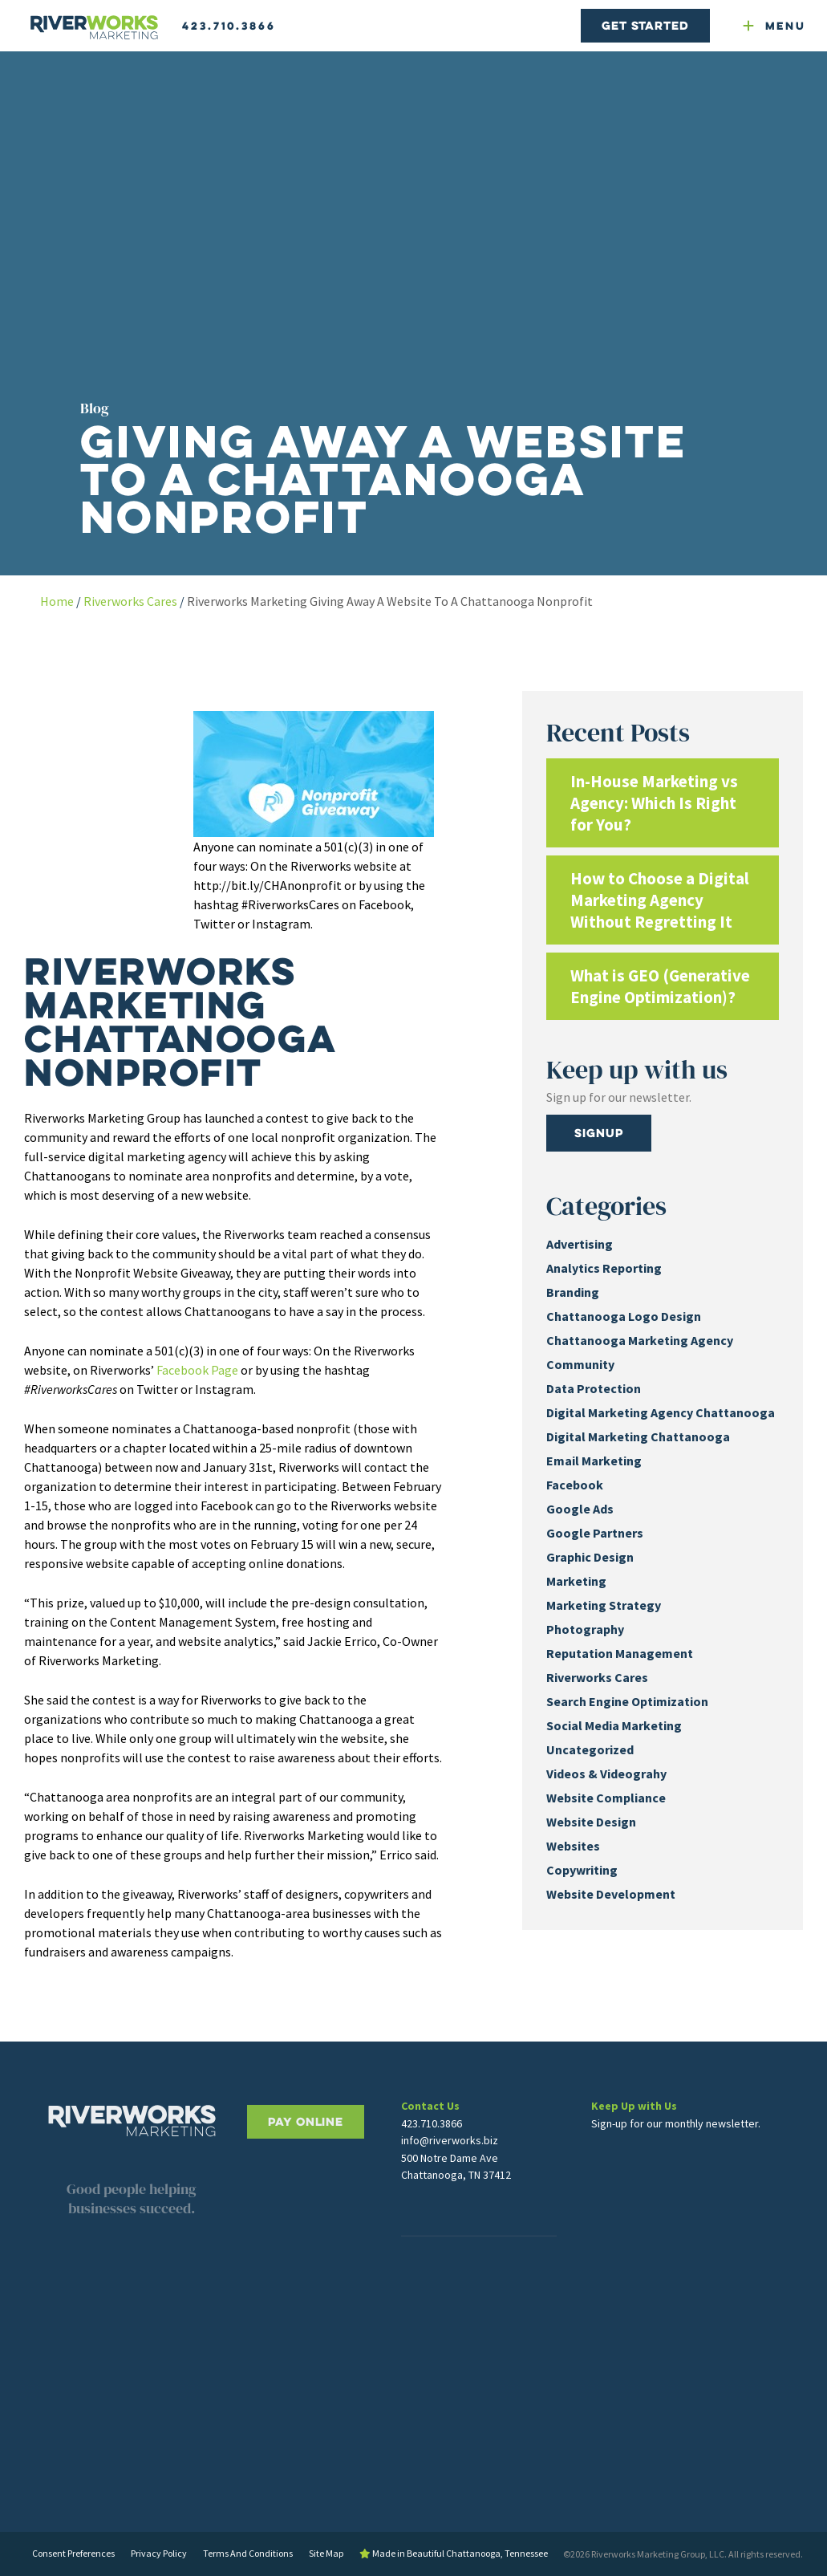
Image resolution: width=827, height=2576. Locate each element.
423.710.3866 (229, 25)
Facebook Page (197, 1370)
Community (580, 1364)
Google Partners (594, 1533)
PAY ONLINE (305, 2173)
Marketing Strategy (603, 1605)
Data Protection (593, 1388)
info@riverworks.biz (449, 2172)
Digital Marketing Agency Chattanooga (660, 1412)
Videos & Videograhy (606, 1773)
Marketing (576, 1581)
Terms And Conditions (248, 2553)
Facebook (574, 1485)
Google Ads (580, 1509)
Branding (572, 1292)
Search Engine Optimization (627, 1701)
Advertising (579, 1244)
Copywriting (582, 1870)
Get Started (645, 25)
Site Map (326, 2553)
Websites (573, 1846)
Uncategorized (590, 1749)
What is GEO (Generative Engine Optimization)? (660, 986)
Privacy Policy (159, 2553)
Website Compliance (606, 1798)
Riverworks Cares (130, 601)
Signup (598, 1132)
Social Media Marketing (614, 1725)
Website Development (610, 1894)
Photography (585, 1629)
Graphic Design (590, 1557)
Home (57, 601)
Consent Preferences (73, 2553)
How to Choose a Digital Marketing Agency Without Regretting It (659, 899)
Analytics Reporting (604, 1268)
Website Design (591, 1822)
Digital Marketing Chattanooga (638, 1436)
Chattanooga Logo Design (623, 1316)
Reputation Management (619, 1653)
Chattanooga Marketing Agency (639, 1340)
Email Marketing (594, 1461)
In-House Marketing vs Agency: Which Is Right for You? (654, 802)
